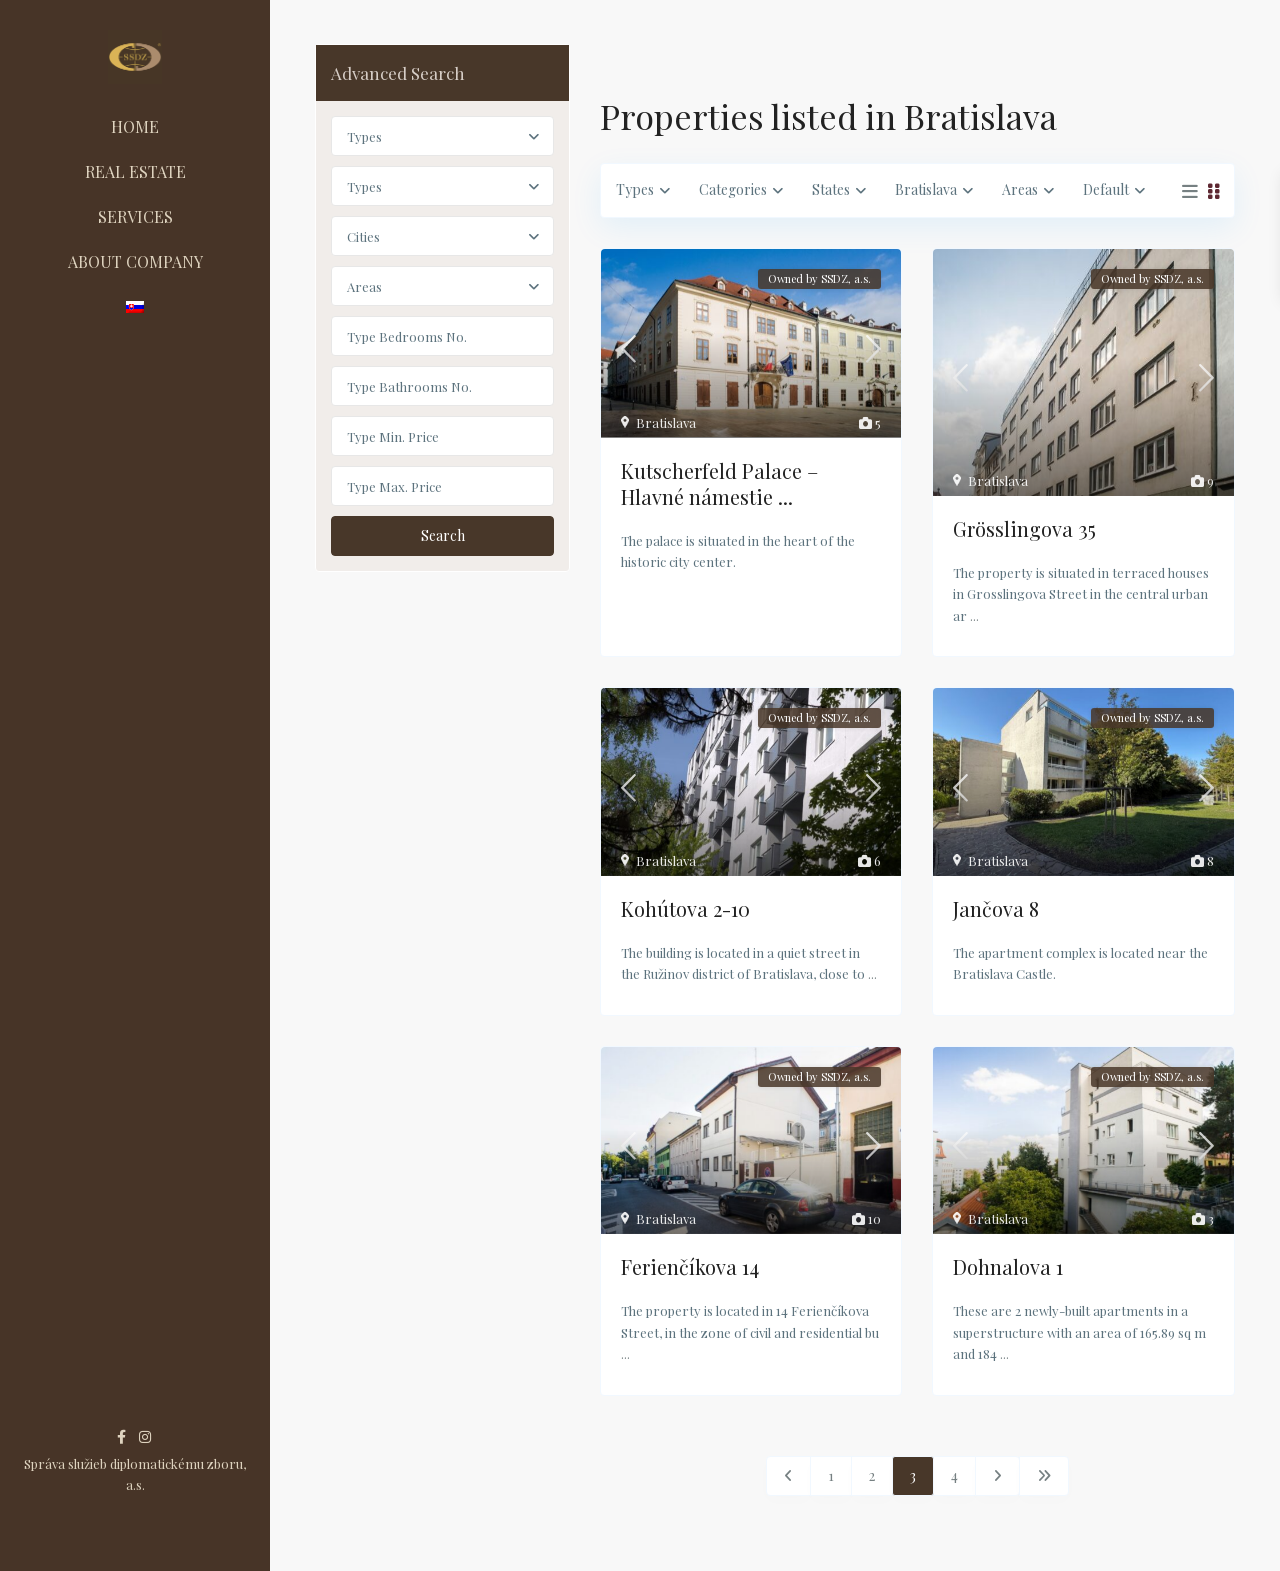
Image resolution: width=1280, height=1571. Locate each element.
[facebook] (121, 1436)
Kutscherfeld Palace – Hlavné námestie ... (719, 483)
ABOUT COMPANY (135, 261)
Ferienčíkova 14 (690, 1266)
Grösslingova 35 (1024, 528)
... (974, 615)
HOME (135, 126)
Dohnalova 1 (1008, 1266)
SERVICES (135, 216)
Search (443, 535)
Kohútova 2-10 (685, 908)
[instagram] (145, 1436)
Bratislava (666, 422)
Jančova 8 (996, 908)
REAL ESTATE (135, 171)
